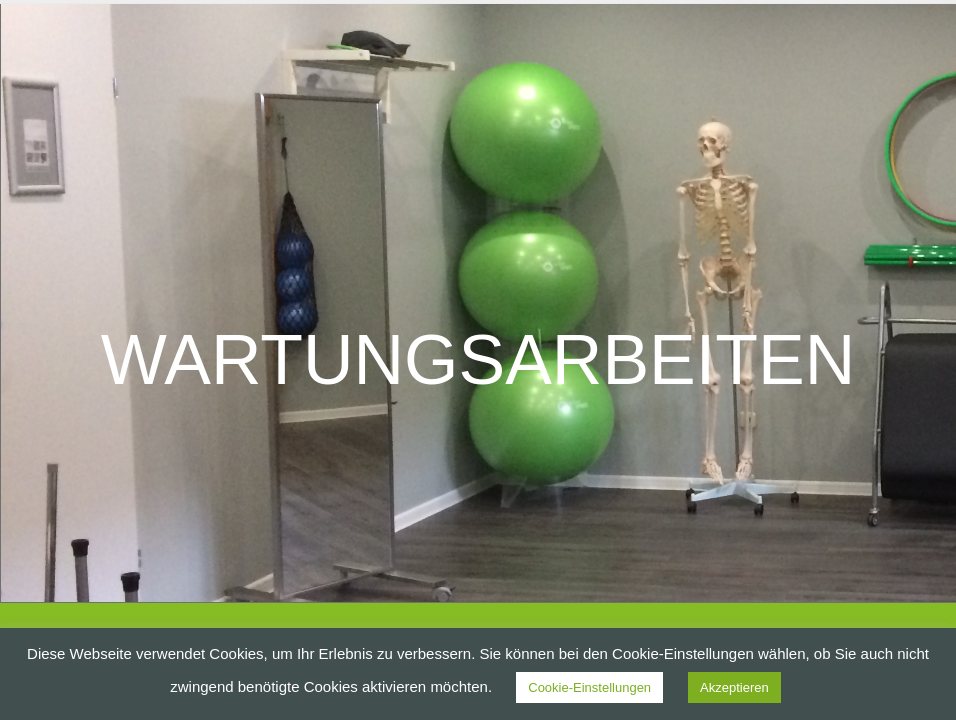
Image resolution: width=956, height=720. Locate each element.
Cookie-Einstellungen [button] (589, 687)
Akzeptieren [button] (734, 687)
